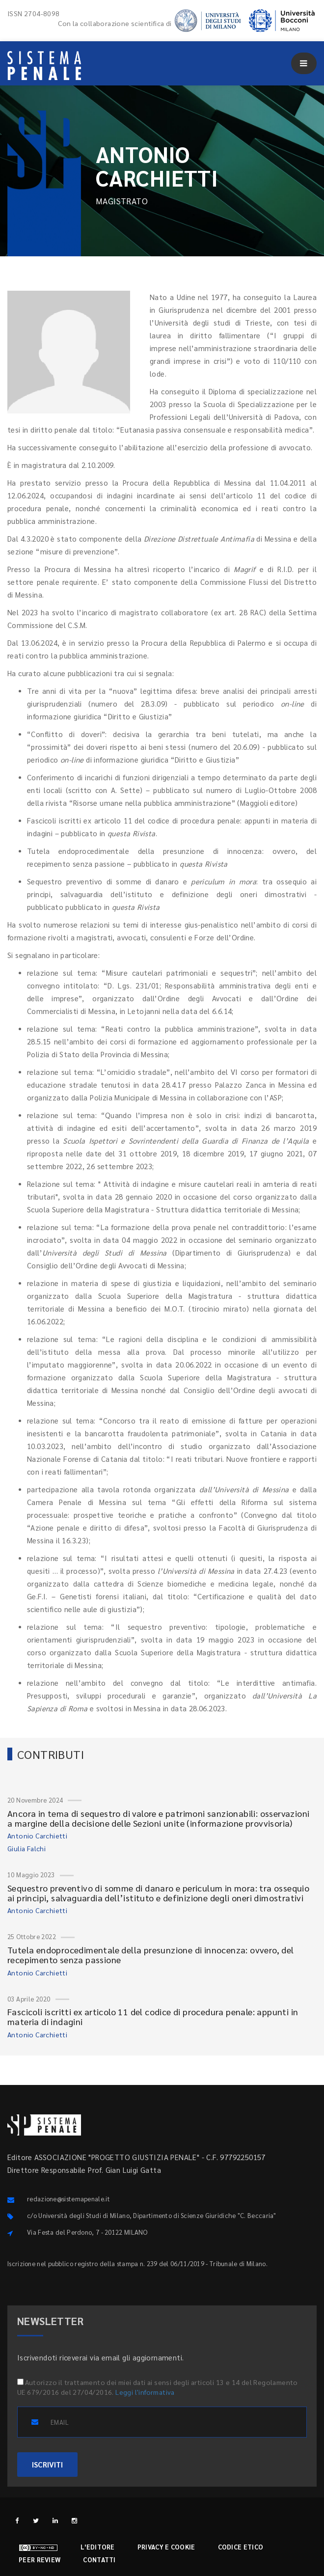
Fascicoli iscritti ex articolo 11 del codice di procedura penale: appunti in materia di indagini (152, 2016)
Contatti (99, 2559)
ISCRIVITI (47, 2464)
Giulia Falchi (26, 1848)
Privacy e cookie (166, 2547)
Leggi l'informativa (145, 2391)
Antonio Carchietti (37, 1835)
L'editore (98, 2547)
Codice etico (241, 2547)
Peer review (39, 2559)
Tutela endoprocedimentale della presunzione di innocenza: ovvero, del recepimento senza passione (150, 1954)
